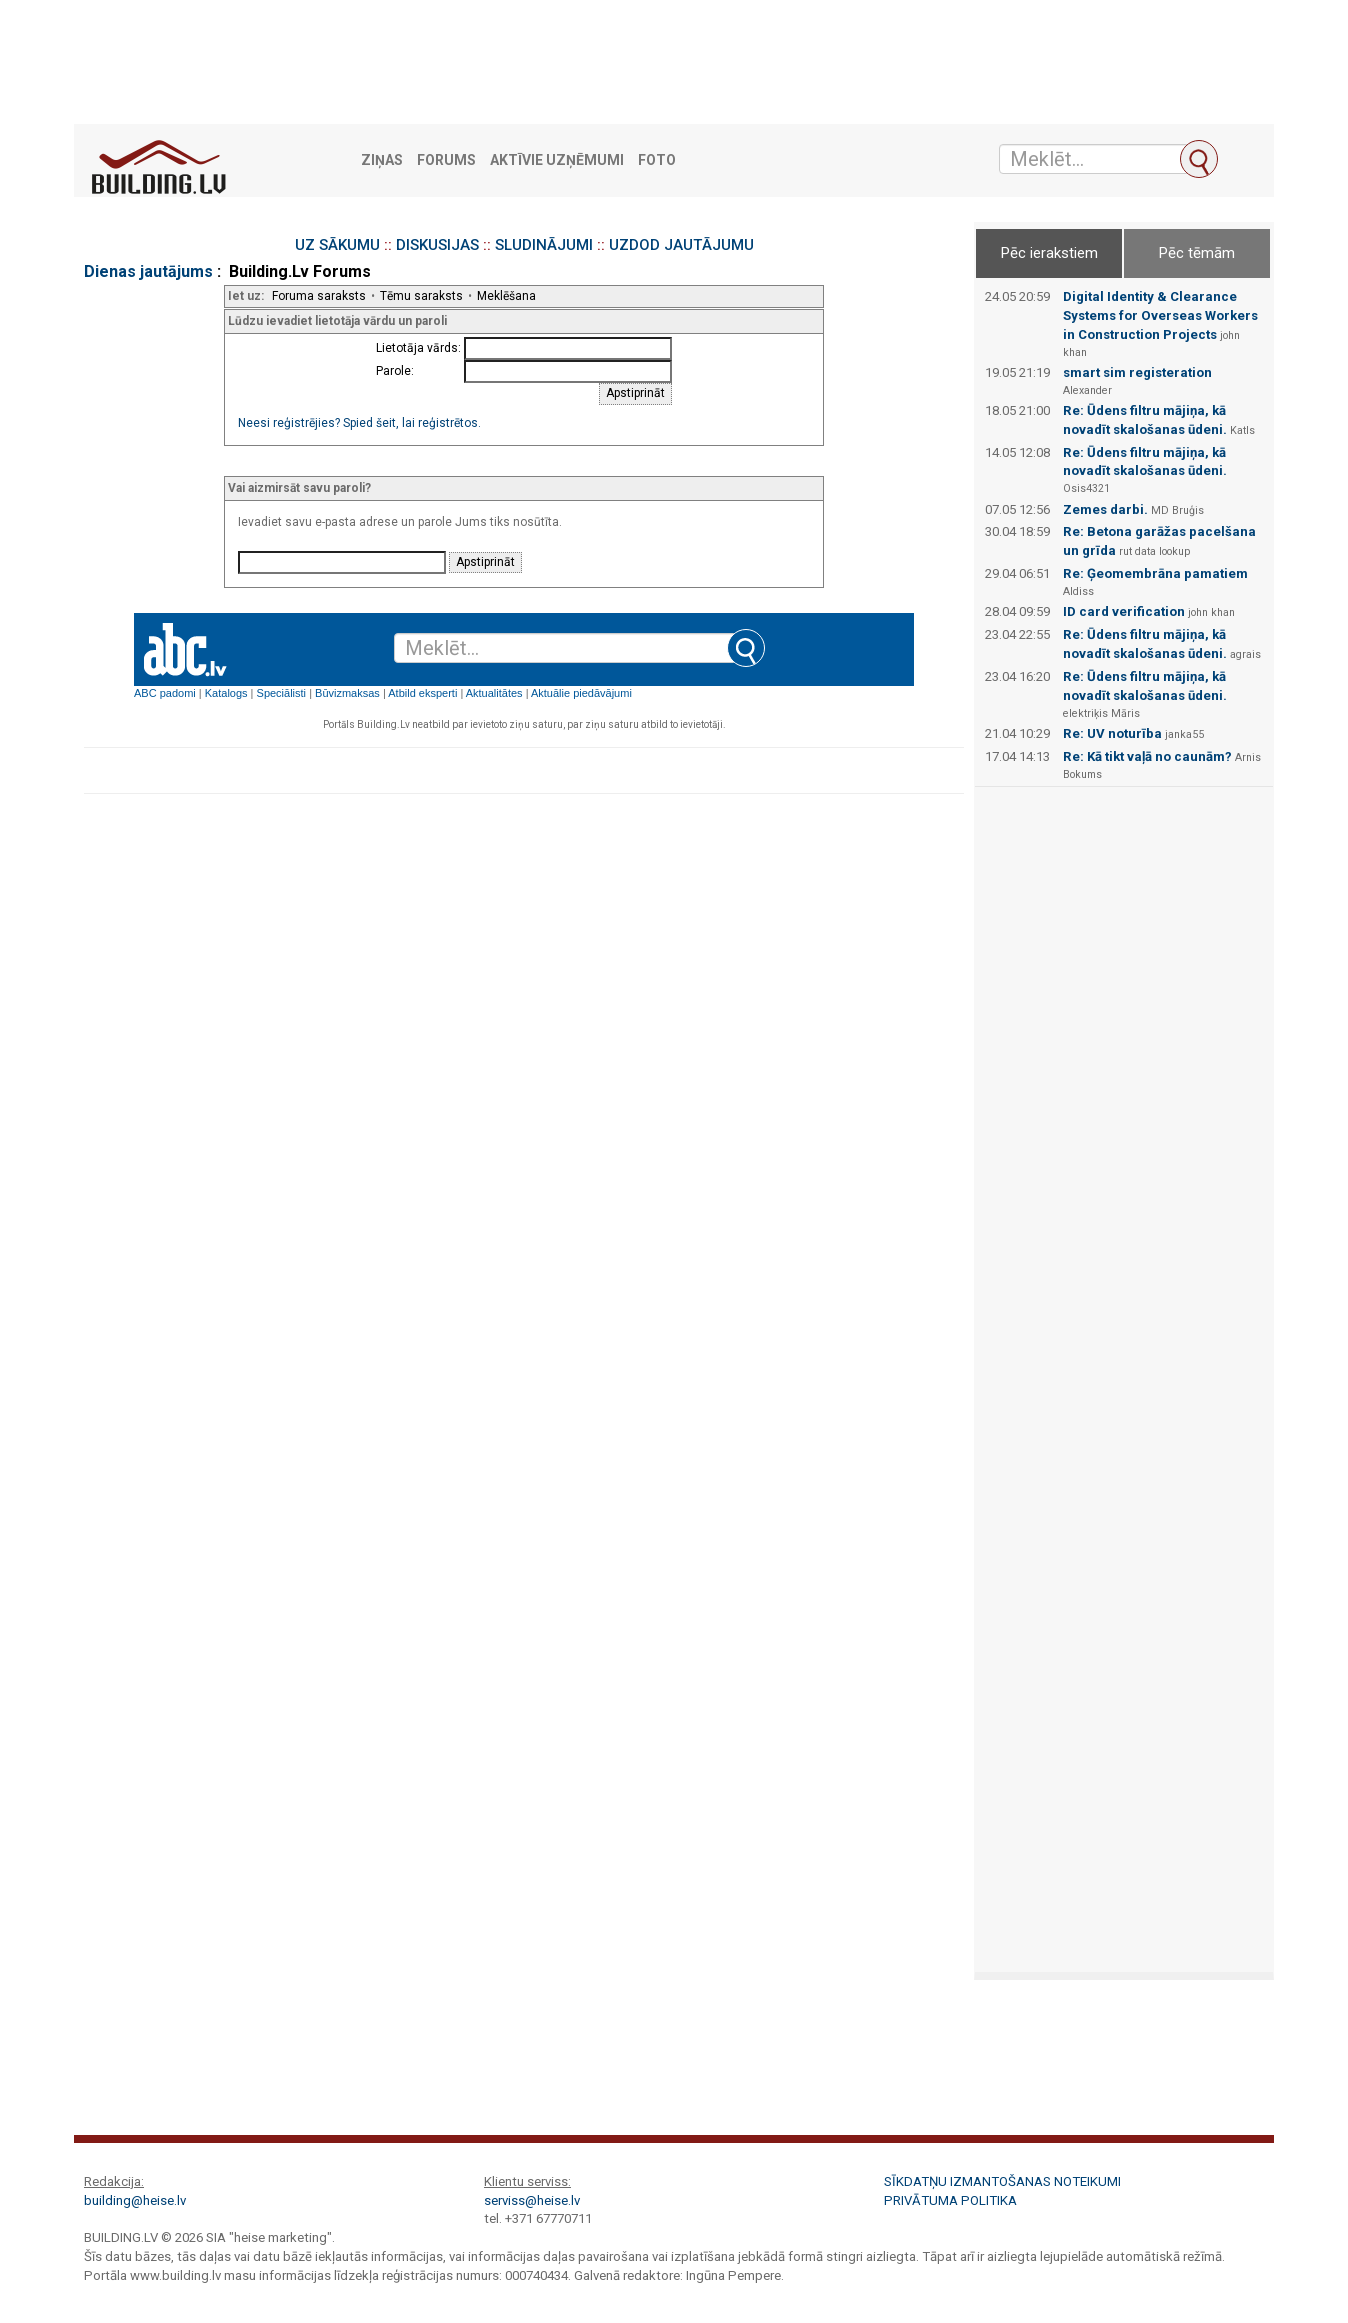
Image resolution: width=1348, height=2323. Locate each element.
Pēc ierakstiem (1049, 253)
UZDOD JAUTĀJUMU (681, 245)
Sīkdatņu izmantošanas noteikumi (1002, 2181)
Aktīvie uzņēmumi (557, 160)
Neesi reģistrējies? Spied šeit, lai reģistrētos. (359, 423)
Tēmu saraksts (421, 296)
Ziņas (382, 160)
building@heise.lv (135, 2200)
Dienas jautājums (148, 271)
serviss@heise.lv (532, 2200)
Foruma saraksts (319, 296)
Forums (446, 160)
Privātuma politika (950, 2200)
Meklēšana (506, 296)
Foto (657, 160)
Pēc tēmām (1197, 253)
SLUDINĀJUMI (544, 245)
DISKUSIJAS (437, 245)
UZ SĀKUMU (337, 245)
